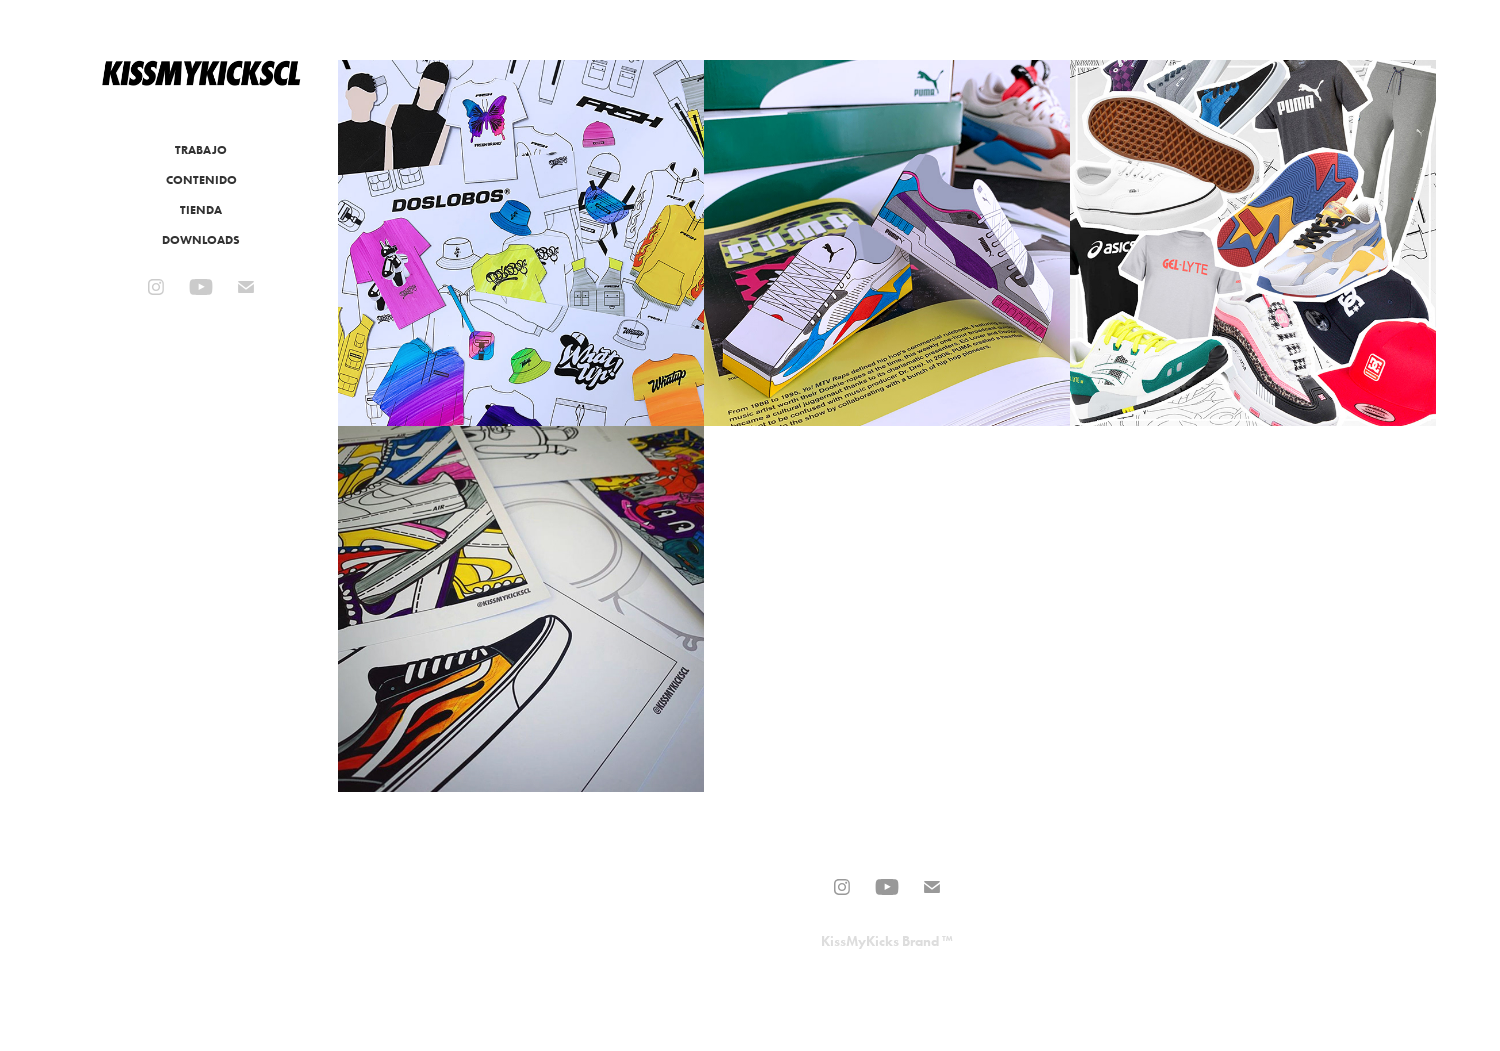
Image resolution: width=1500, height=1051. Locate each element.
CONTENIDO (201, 179)
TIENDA (201, 209)
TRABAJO (201, 149)
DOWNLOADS (201, 239)
